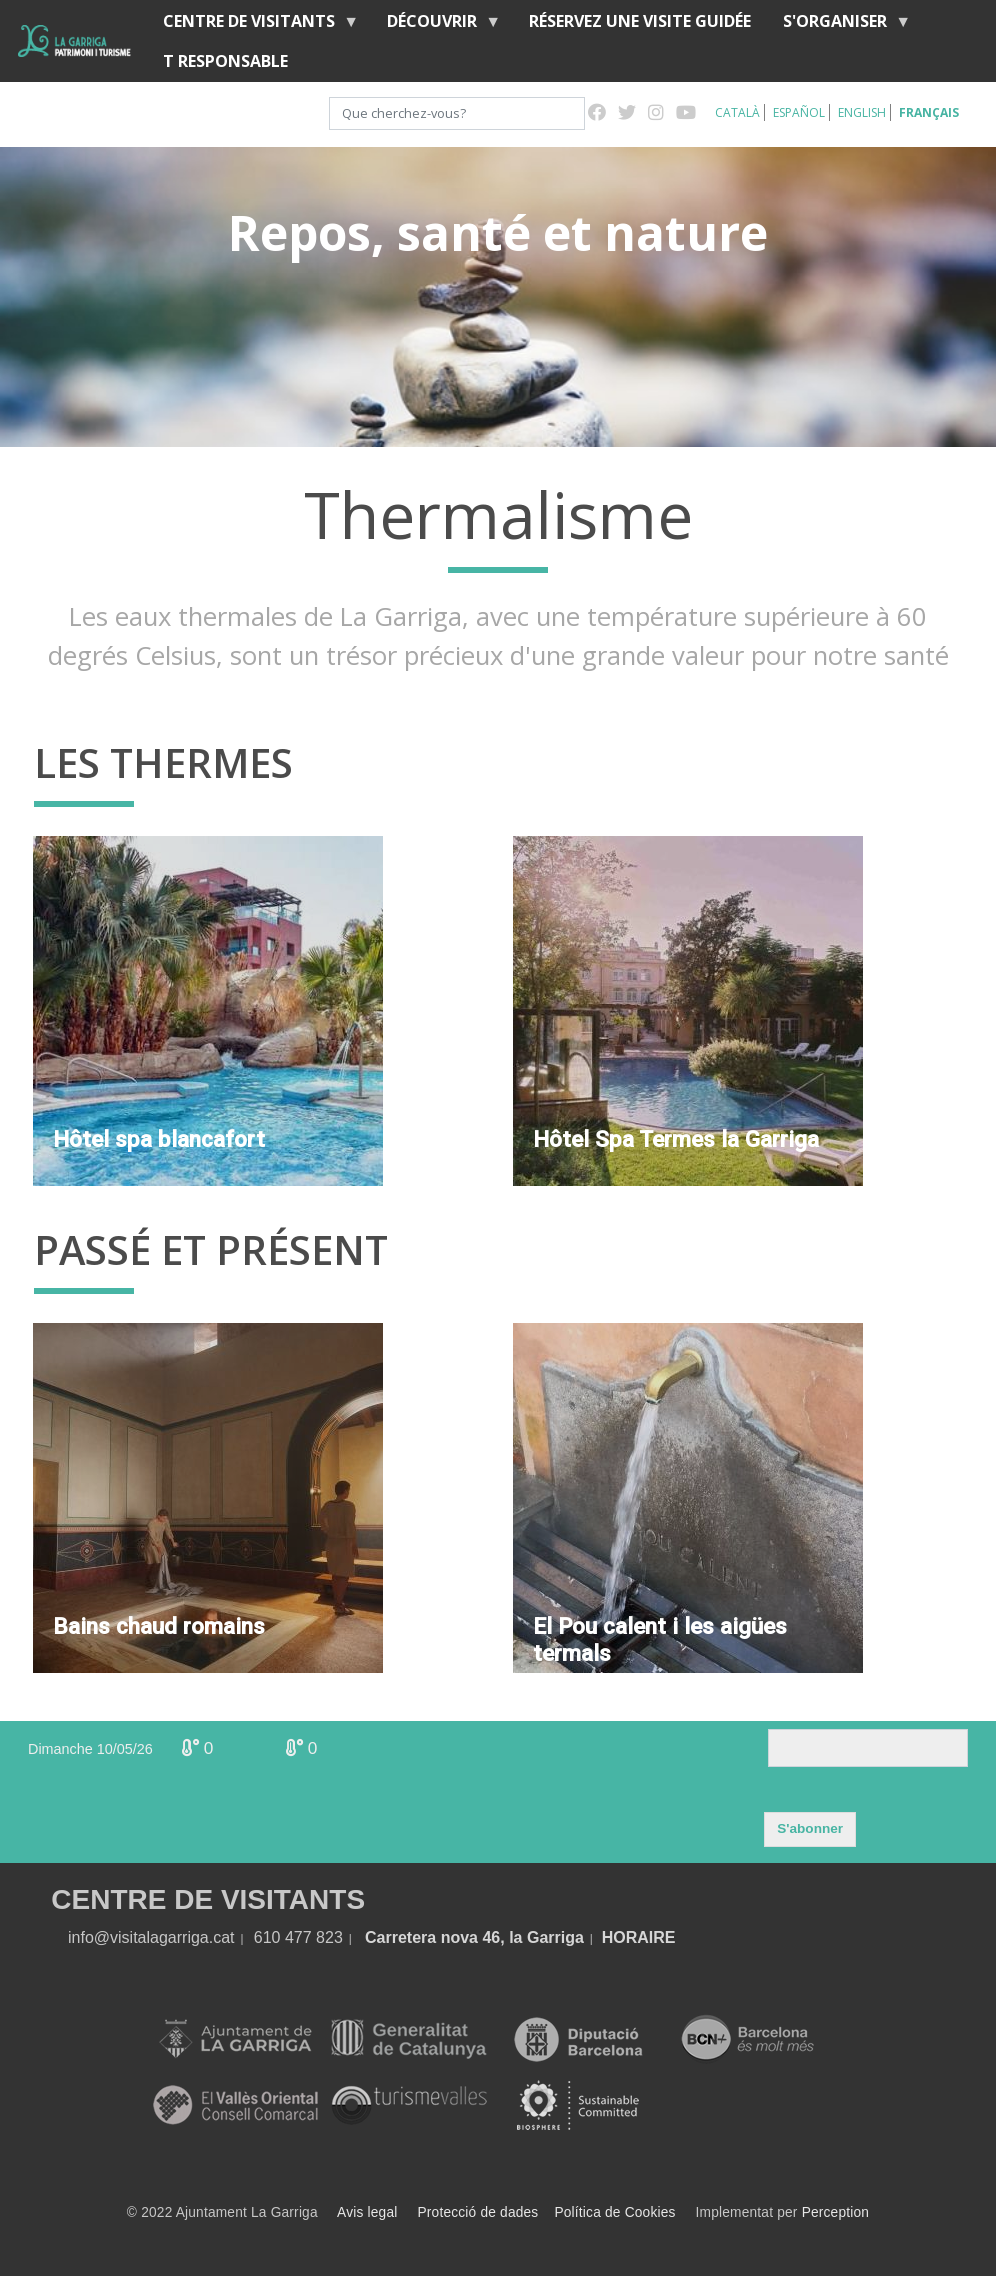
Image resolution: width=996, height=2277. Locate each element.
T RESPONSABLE (225, 61)
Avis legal (367, 2212)
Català (737, 112)
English (862, 112)
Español (799, 112)
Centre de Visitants (253, 25)
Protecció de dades (478, 2212)
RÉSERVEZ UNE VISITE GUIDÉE (640, 21)
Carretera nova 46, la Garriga (474, 1937)
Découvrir (436, 25)
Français (929, 112)
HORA (625, 1937)
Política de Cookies (614, 2212)
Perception (836, 2212)
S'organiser (839, 25)
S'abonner (810, 1828)
